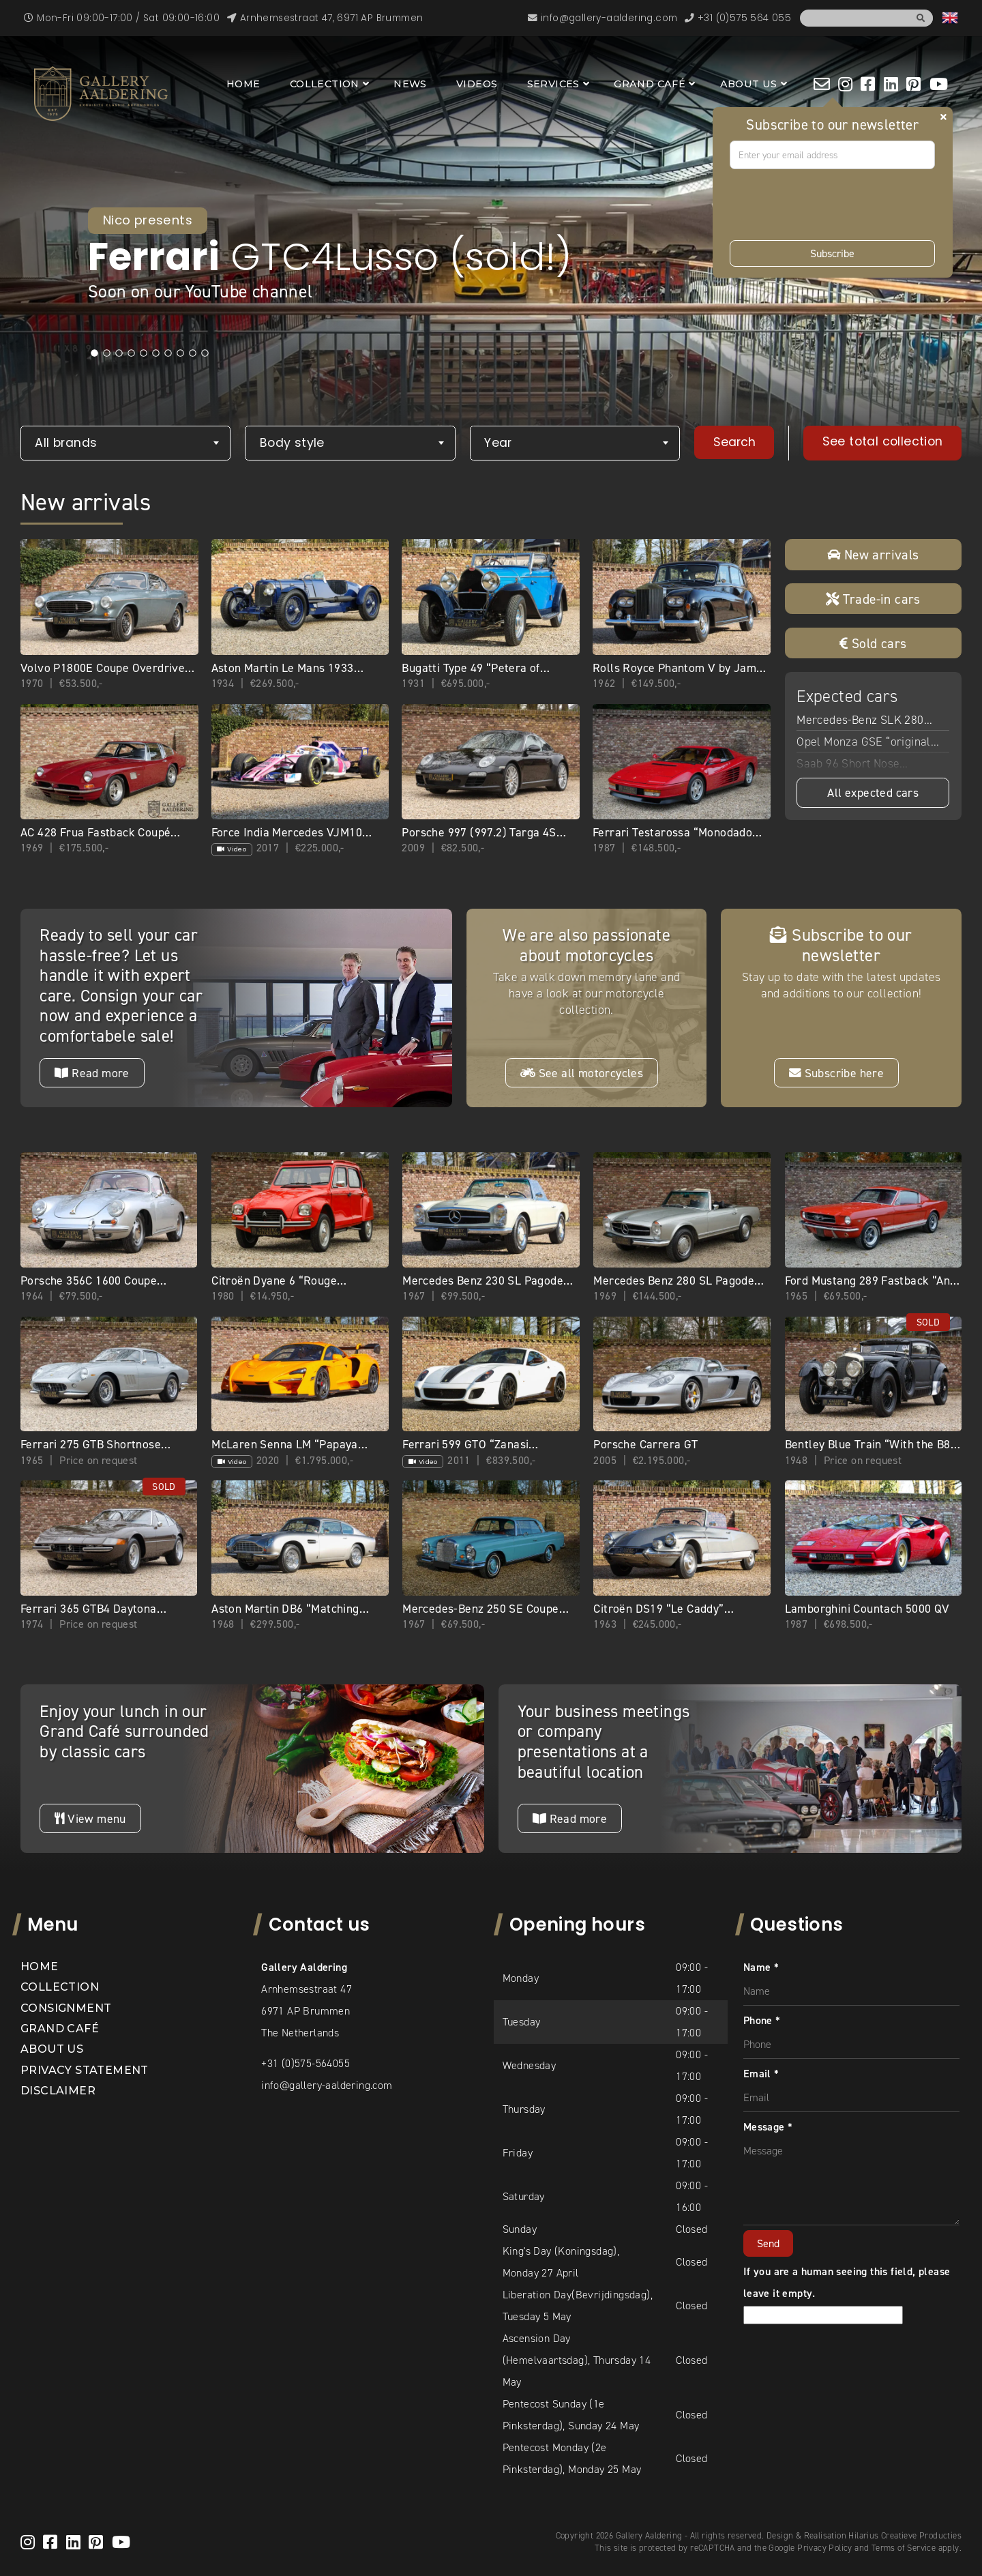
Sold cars (872, 643)
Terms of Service (904, 2547)
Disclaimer (57, 2090)
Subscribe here (836, 1073)
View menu (90, 1819)
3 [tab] (119, 353)
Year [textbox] (498, 443)
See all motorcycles (581, 1073)
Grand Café (649, 84)
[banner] (101, 93)
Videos (476, 84)
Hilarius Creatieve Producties (905, 2535)
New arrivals (873, 555)
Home (243, 84)
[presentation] (833, 204)
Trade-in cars (873, 599)
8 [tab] (181, 353)
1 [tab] (95, 353)
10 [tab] (205, 353)
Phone (762, 2020)
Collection (324, 84)
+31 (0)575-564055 (305, 2063)
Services (553, 84)
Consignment (65, 2008)
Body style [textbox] (292, 443)
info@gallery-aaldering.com (326, 2085)
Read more (92, 1073)
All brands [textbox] (66, 443)
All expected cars (873, 793)
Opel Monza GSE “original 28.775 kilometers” (864, 742)
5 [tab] (144, 353)
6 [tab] (156, 353)
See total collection (882, 441)
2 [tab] (107, 353)
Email (761, 2073)
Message (768, 2127)
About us (748, 84)
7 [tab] (168, 353)
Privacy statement (84, 2070)
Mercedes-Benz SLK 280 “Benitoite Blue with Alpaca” (869, 721)
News (410, 84)
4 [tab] (131, 353)
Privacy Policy (824, 2547)
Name (761, 1967)
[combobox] (125, 443)
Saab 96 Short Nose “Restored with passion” (859, 764)
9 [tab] (193, 353)
